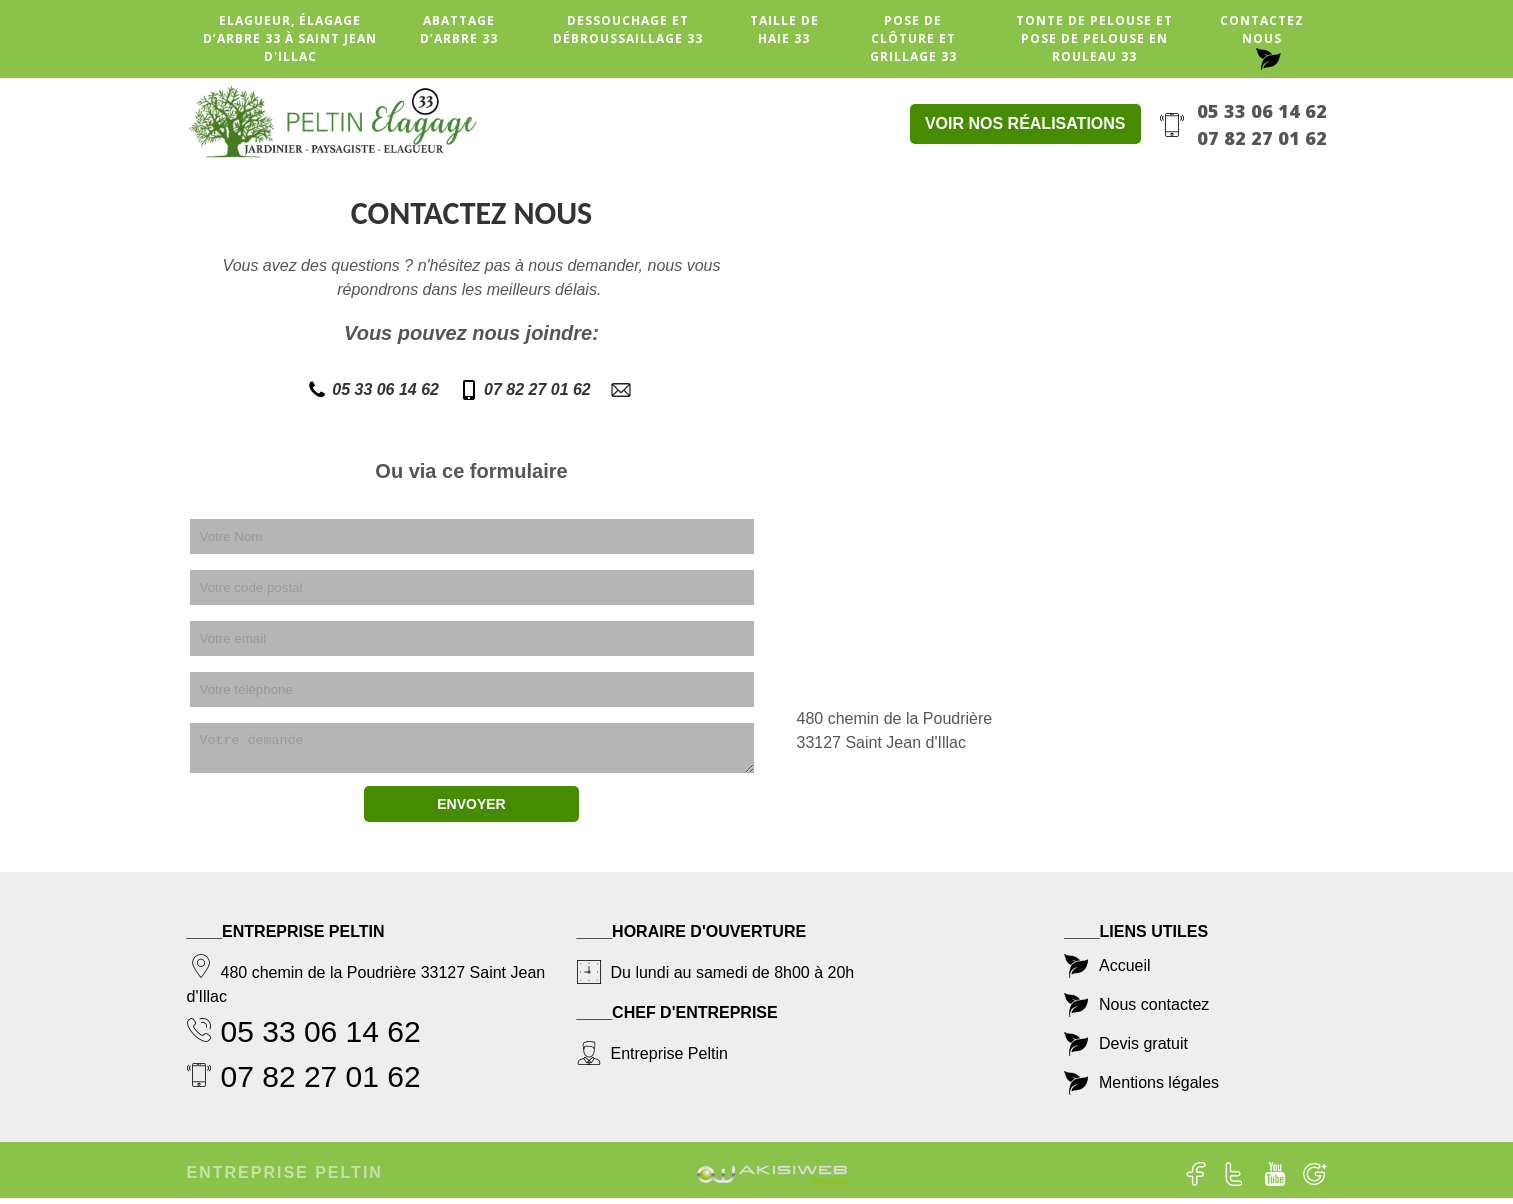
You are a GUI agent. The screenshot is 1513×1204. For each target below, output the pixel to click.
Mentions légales (1159, 1088)
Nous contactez (1154, 1010)
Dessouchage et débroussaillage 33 (628, 29)
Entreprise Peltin (285, 1178)
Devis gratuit (1143, 1049)
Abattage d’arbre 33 (459, 29)
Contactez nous (1262, 29)
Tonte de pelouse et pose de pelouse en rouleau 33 (1094, 38)
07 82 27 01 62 (1262, 138)
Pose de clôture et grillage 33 (913, 38)
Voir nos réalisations (1025, 123)
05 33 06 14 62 (1262, 111)
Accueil (1125, 971)
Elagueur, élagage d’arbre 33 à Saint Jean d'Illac (290, 38)
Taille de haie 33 (784, 29)
